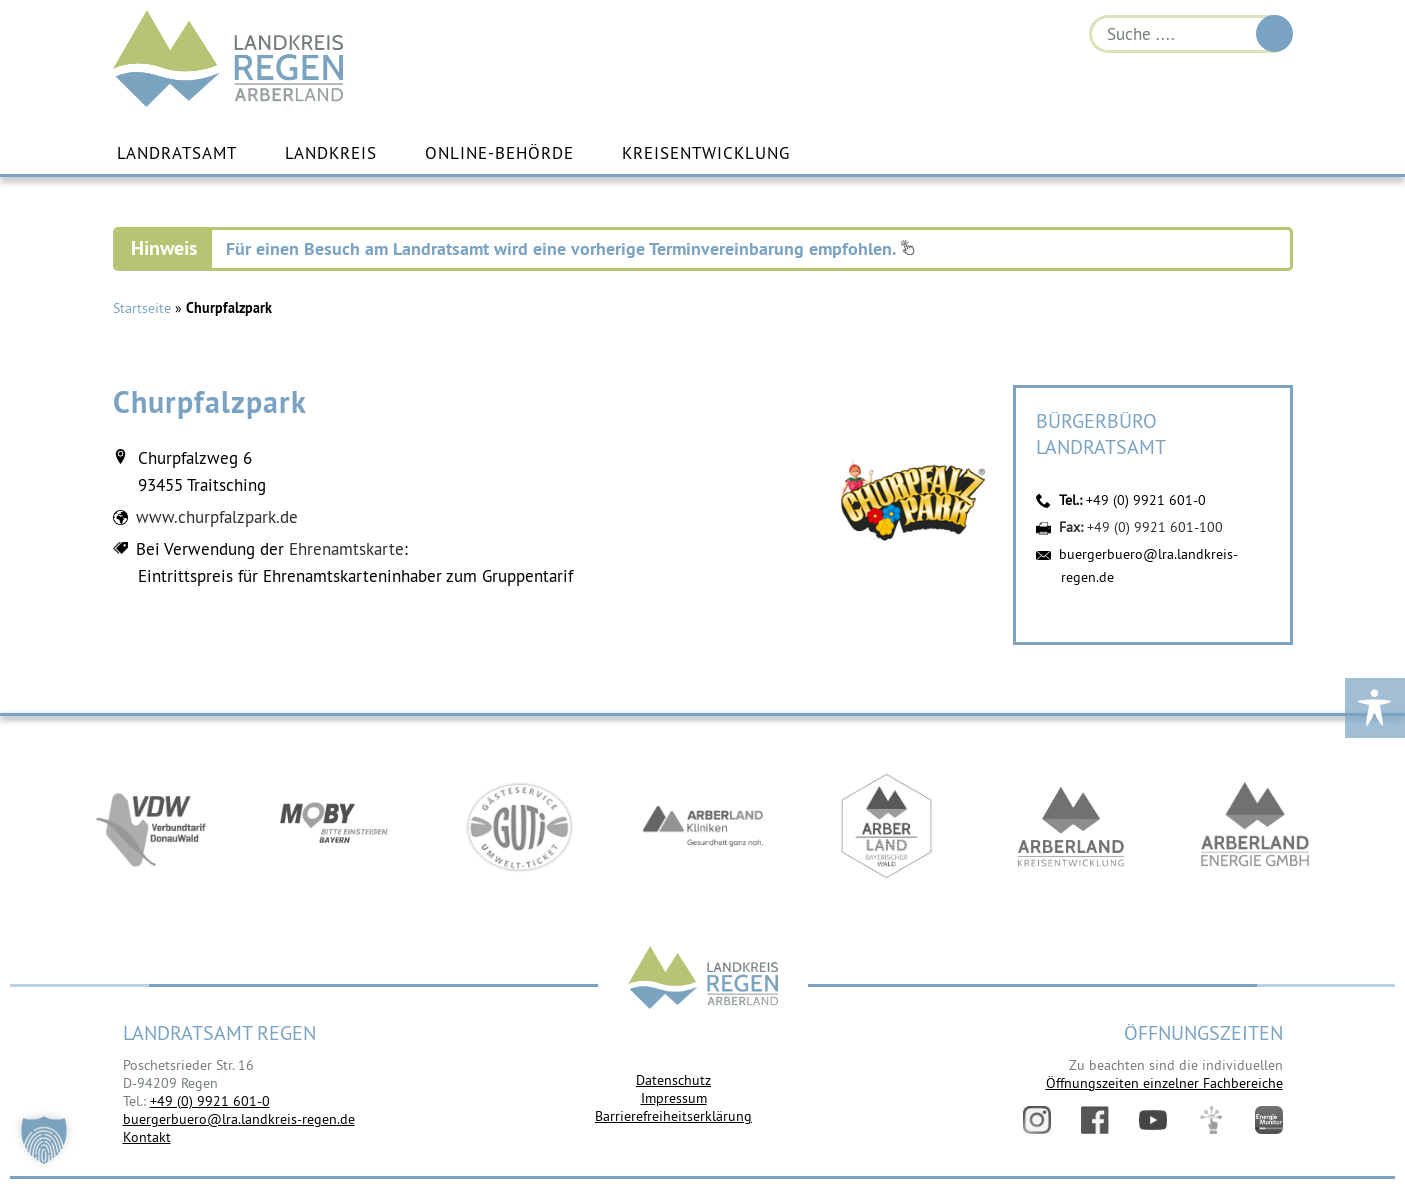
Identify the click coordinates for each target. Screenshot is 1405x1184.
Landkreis (331, 153)
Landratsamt (177, 153)
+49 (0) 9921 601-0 (1146, 500)
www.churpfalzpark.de (217, 517)
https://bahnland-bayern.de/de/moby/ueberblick (335, 826)
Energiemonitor (1269, 1120)
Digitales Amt (1211, 1120)
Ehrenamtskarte (346, 549)
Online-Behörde (499, 153)
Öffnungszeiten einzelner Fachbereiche (1164, 1083)
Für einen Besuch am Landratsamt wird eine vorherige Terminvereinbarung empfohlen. (570, 248)
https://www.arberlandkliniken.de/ (703, 826)
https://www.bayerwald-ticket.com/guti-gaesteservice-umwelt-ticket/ (519, 826)
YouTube (1153, 1120)
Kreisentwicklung (706, 153)
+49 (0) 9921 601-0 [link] (210, 1101)
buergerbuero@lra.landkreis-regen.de (239, 1119)
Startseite (142, 308)
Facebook (1095, 1120)
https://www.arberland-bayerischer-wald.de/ (887, 826)
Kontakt (147, 1137)
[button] (44, 1140)
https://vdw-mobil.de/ (151, 826)
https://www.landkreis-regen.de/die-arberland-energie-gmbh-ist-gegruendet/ (1255, 826)
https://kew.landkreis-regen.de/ (1071, 826)
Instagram (1037, 1120)
